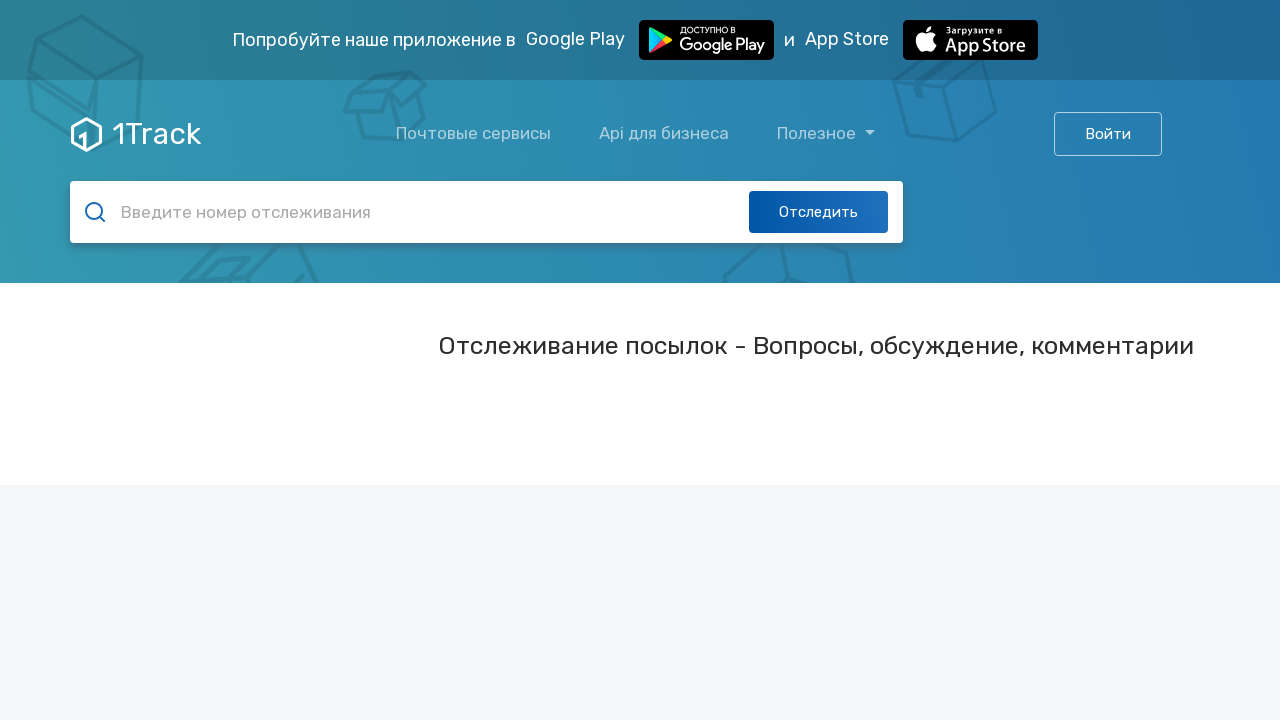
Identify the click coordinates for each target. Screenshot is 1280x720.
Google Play (650, 40)
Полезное (818, 133)
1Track (136, 134)
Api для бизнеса (664, 133)
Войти (1108, 134)
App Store (921, 40)
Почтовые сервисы (473, 133)
